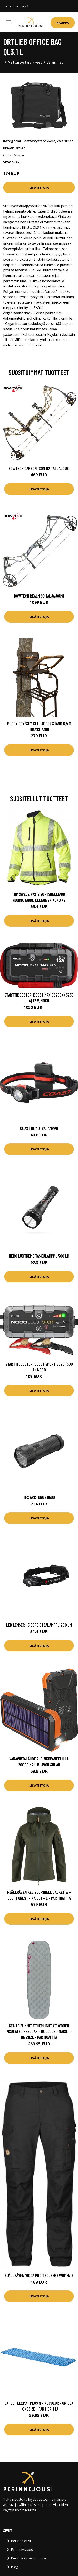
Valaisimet (55, 62)
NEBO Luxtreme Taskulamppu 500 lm (39, 1255)
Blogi (15, 2566)
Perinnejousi (21, 2541)
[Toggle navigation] (8, 22)
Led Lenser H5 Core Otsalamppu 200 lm (39, 1624)
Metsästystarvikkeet (25, 62)
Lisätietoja (39, 187)
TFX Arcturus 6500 (39, 1497)
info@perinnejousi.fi (16, 6)
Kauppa (63, 22)
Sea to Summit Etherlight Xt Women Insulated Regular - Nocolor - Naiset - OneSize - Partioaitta (39, 2031)
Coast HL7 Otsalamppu (39, 1128)
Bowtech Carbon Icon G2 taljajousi (39, 468)
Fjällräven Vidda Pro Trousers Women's (39, 2275)
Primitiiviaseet (22, 2549)
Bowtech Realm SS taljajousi (39, 595)
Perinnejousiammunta (28, 2558)
